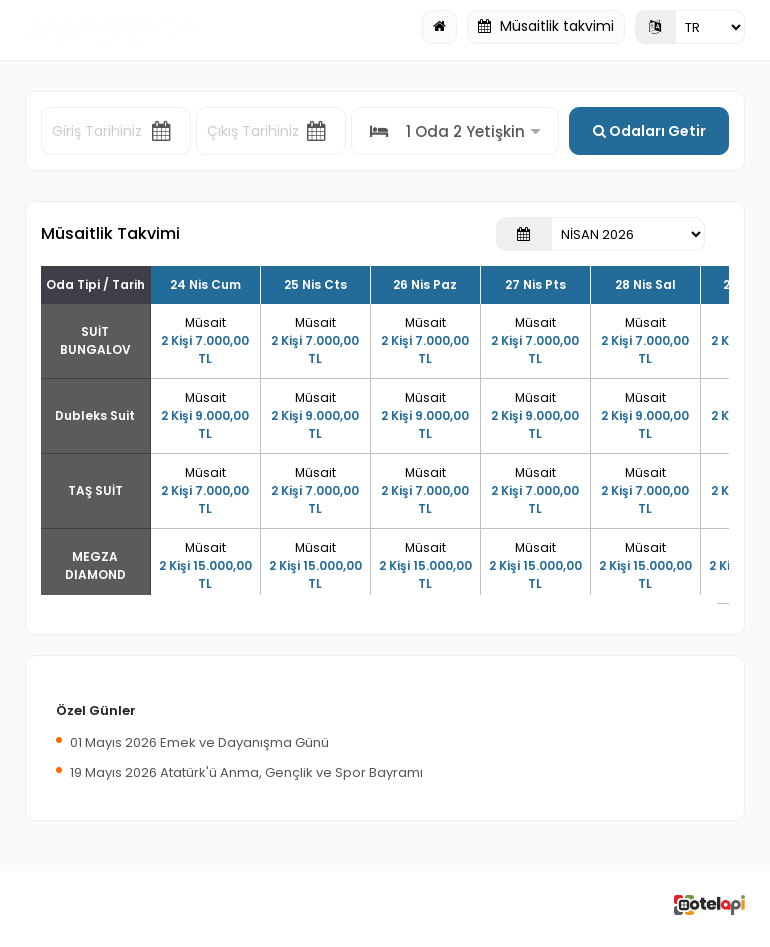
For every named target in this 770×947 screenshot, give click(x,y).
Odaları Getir (649, 131)
